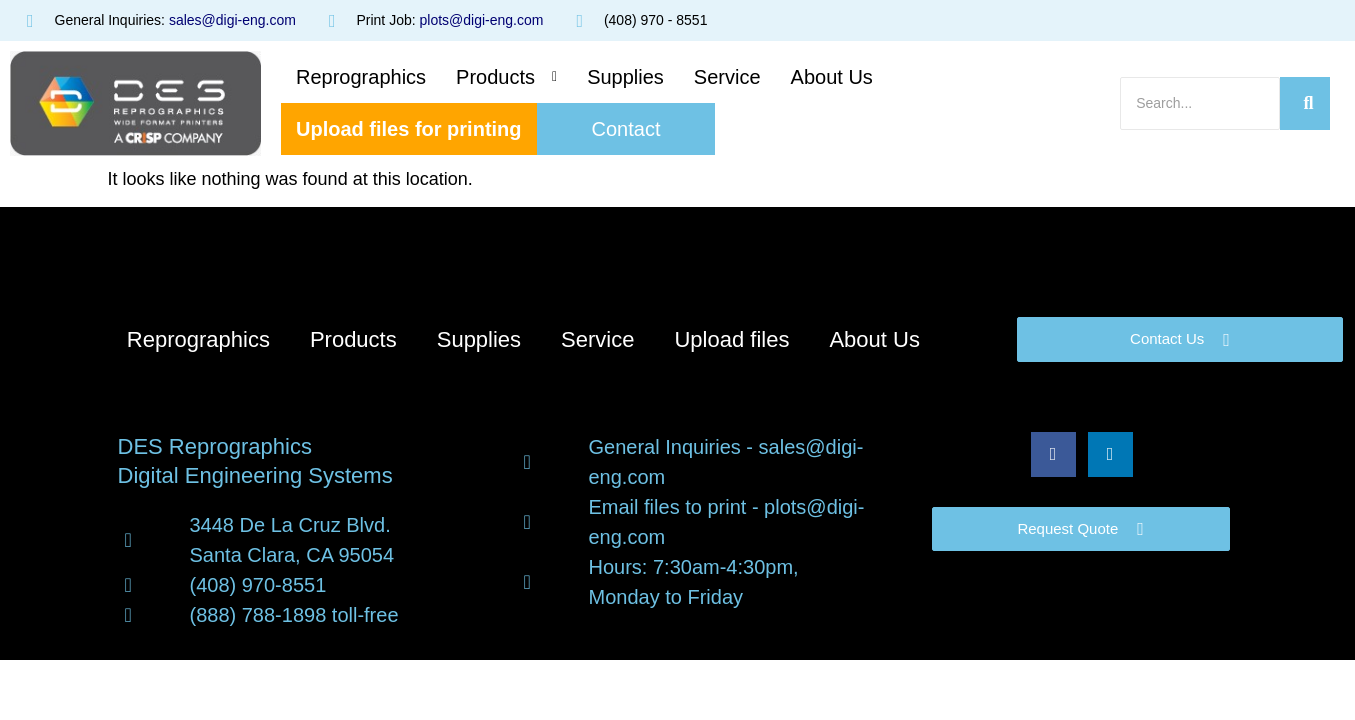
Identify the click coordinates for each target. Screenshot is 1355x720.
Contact (626, 129)
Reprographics (361, 77)
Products (506, 77)
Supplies (625, 77)
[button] (506, 77)
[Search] (1200, 103)
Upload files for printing (409, 129)
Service (727, 77)
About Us (832, 77)
